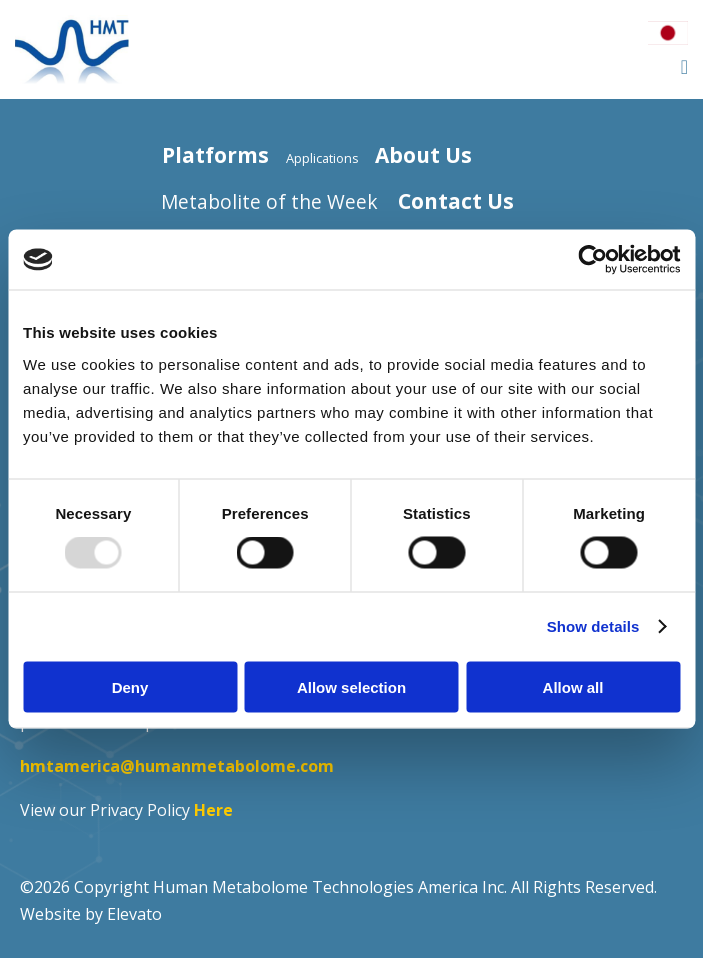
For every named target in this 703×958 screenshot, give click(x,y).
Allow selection (351, 686)
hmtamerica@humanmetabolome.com (177, 766)
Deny (130, 686)
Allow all (573, 686)
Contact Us (456, 201)
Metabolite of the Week (269, 201)
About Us (423, 155)
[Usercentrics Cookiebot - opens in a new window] (592, 260)
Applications (322, 158)
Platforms (215, 155)
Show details (593, 626)
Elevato (134, 914)
